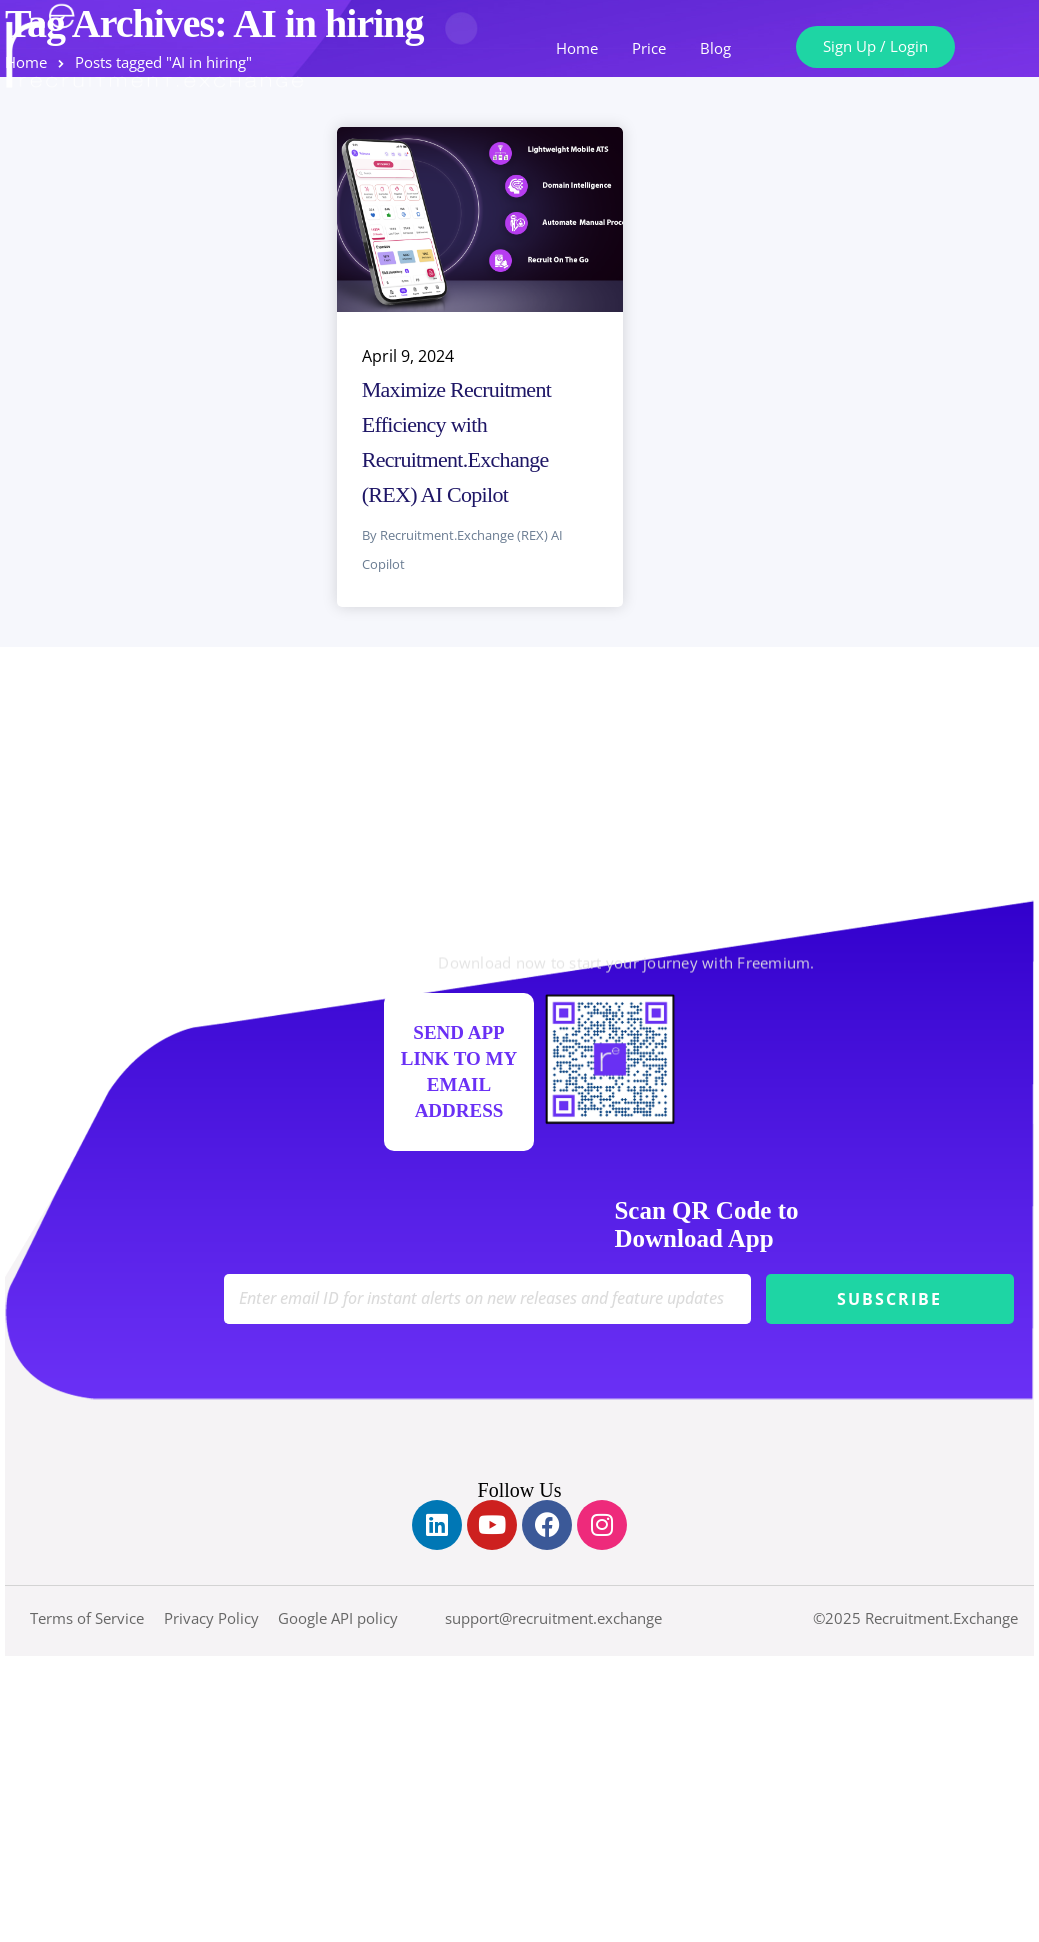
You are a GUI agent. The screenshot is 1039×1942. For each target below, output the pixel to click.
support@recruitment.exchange (553, 1618)
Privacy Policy (211, 1618)
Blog (715, 48)
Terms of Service (87, 1618)
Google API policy (338, 1618)
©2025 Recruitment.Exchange (915, 1618)
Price (649, 48)
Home (577, 48)
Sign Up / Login (875, 46)
